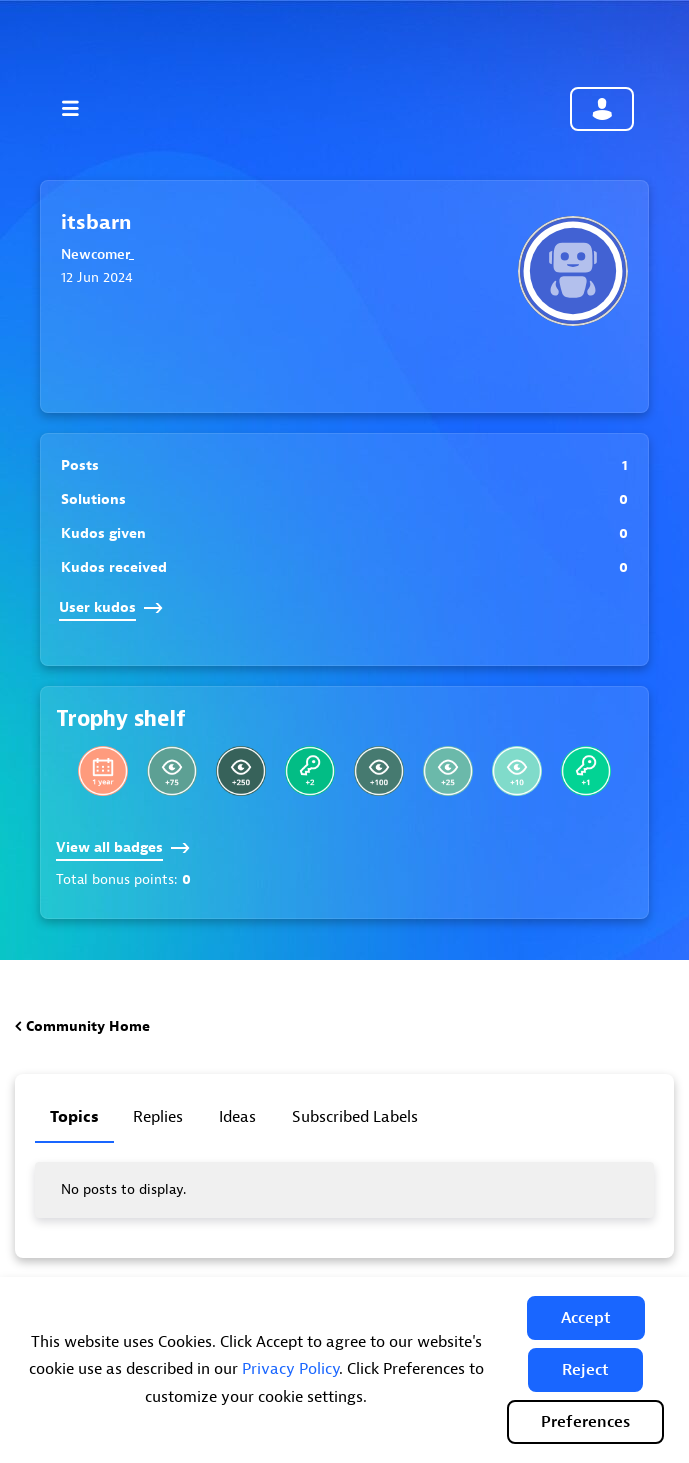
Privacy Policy (290, 1369)
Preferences (585, 1422)
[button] (586, 1318)
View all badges (123, 847)
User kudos (111, 607)
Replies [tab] (158, 1117)
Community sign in (602, 109)
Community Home (88, 1026)
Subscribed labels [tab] (355, 1117)
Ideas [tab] (237, 1117)
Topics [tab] (74, 1117)
